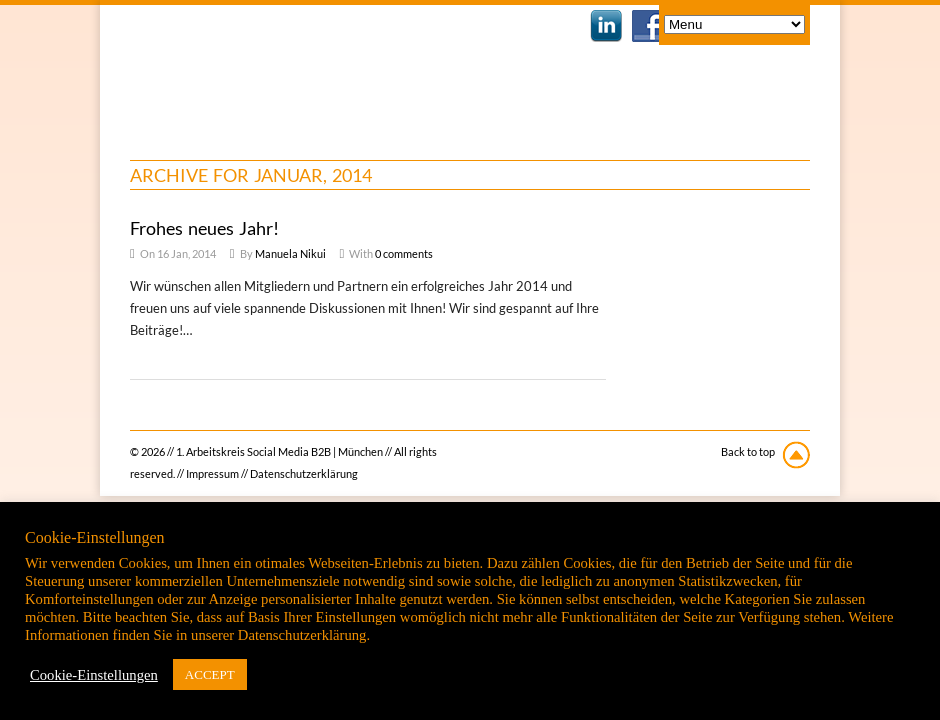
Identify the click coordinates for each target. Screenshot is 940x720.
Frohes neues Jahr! (204, 228)
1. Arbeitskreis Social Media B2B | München (292, 70)
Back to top (748, 451)
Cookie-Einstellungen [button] (94, 675)
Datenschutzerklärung (304, 473)
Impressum (212, 473)
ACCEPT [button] (210, 674)
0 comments (404, 253)
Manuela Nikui (290, 253)
